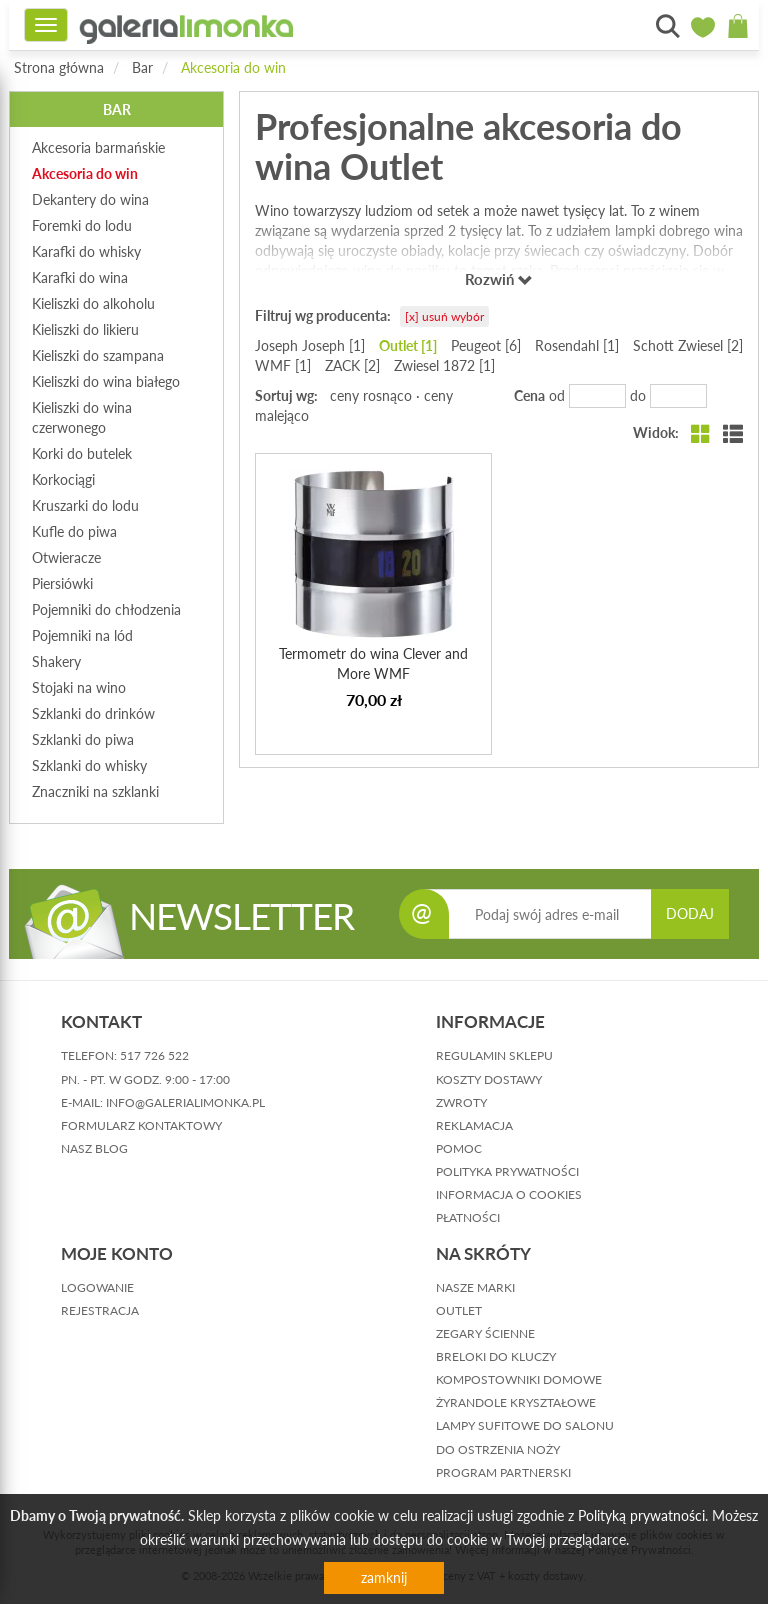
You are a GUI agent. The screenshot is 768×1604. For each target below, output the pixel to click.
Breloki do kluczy (496, 1356)
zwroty (461, 1102)
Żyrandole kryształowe (516, 1402)
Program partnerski (503, 1472)
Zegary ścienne (485, 1333)
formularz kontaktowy (141, 1125)
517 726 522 (154, 1055)
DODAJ (690, 913)
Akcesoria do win (233, 67)
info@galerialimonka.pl (185, 1102)
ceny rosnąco (371, 395)
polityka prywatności (507, 1171)
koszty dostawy (489, 1079)
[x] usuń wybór (444, 316)
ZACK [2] (352, 365)
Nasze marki (475, 1287)
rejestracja (100, 1310)
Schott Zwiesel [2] (688, 345)
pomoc (459, 1148)
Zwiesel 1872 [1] (444, 365)
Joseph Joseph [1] (310, 345)
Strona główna (59, 67)
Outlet (459, 1310)
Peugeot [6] (486, 345)
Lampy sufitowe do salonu (525, 1425)
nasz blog (94, 1148)
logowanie (97, 1287)
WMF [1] (283, 365)
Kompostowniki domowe (519, 1379)
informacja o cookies (509, 1194)
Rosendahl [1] (577, 345)
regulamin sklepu (494, 1055)
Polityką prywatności (641, 1515)
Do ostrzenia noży (498, 1449)
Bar (142, 67)
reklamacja (474, 1125)
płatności (468, 1217)
